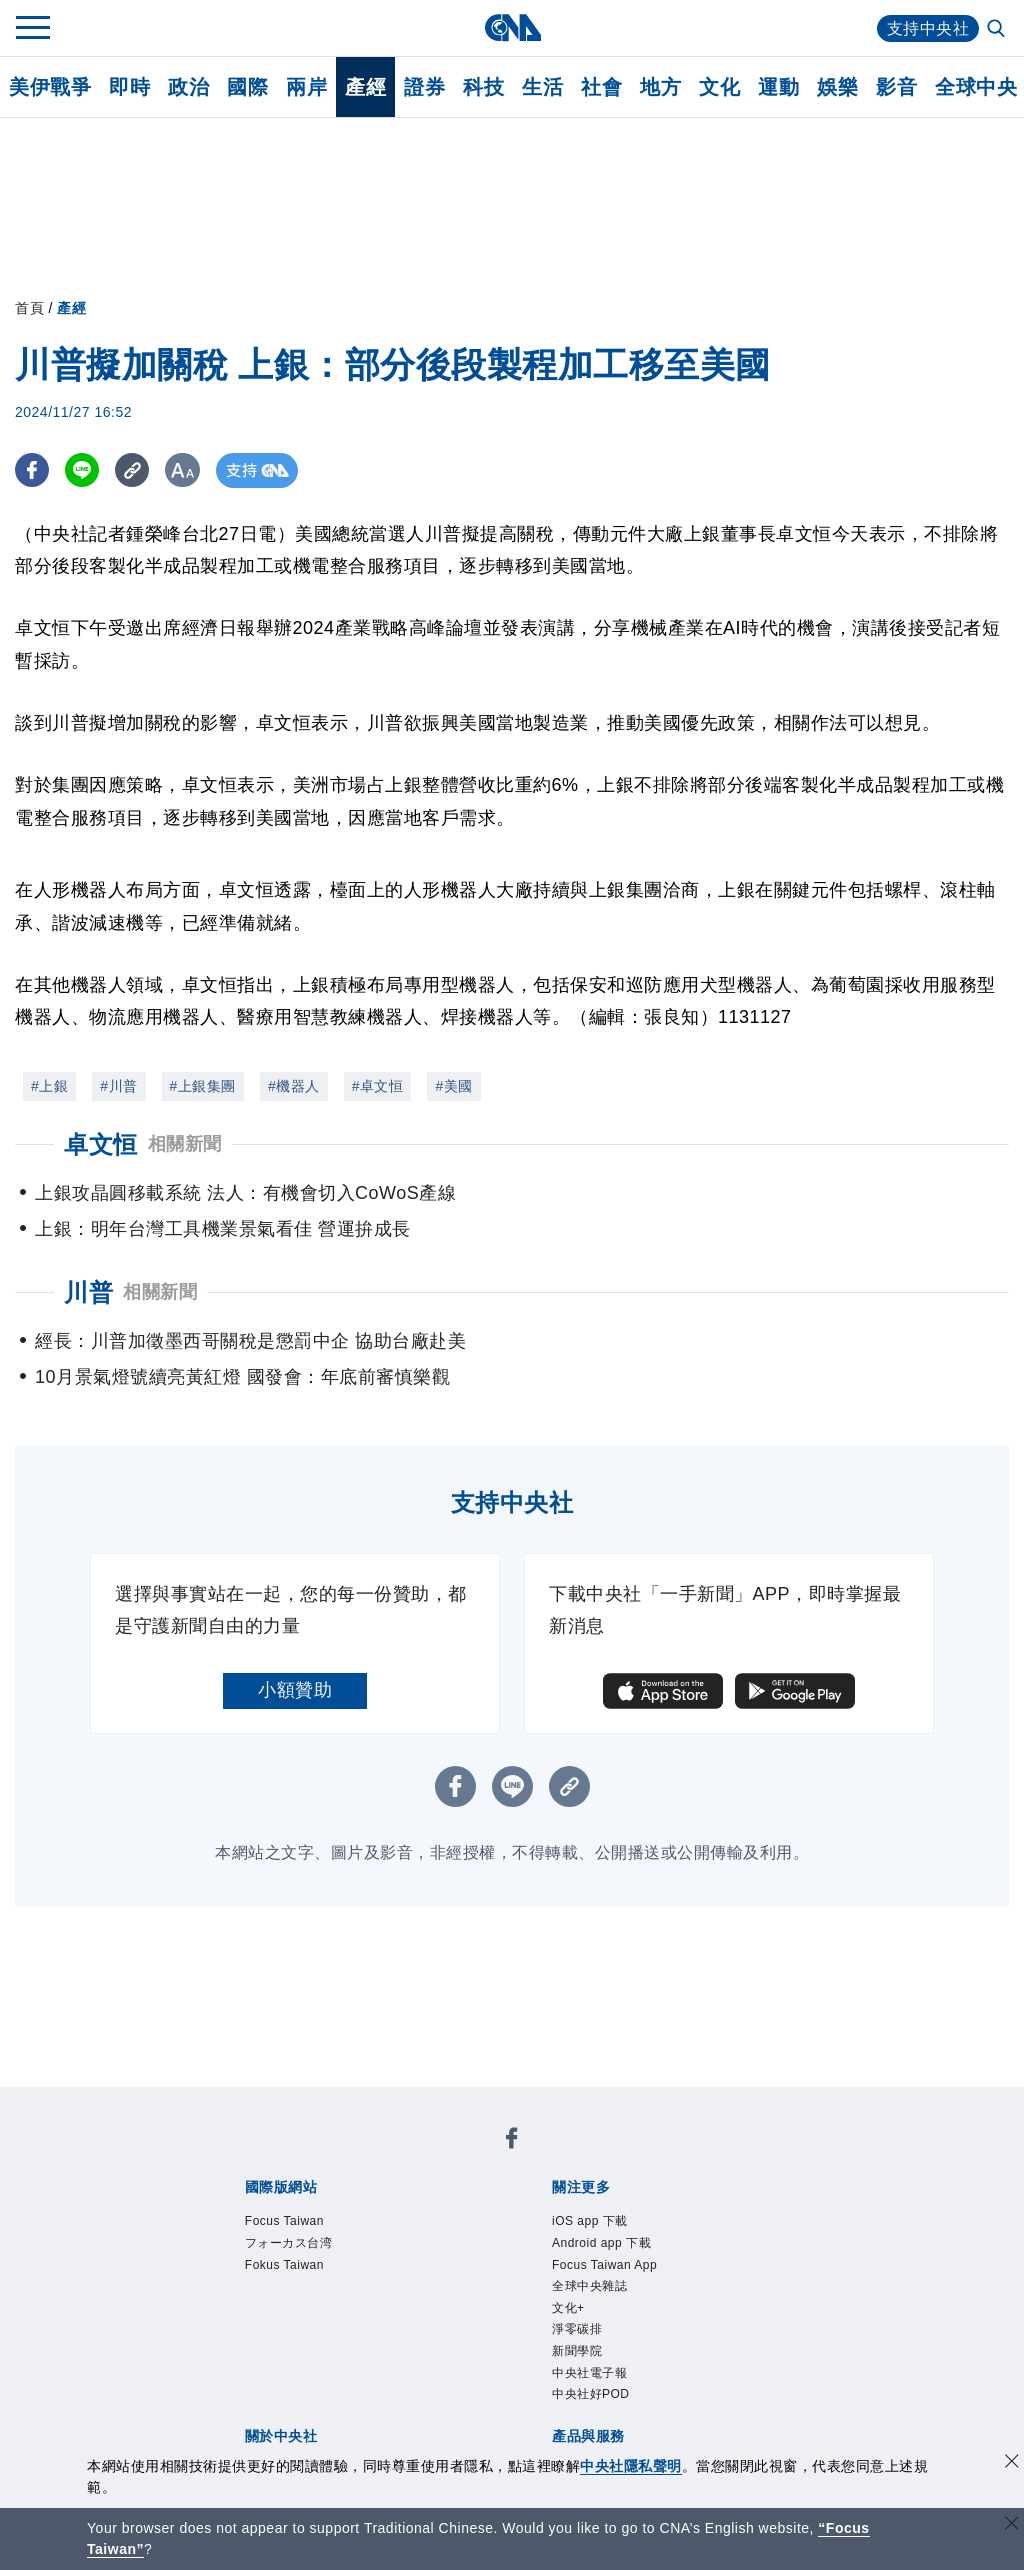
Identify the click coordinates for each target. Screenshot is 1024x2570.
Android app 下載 (601, 2243)
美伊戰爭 (50, 87)
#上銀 (49, 1086)
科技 (483, 87)
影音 (896, 87)
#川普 (118, 1086)
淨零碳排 (577, 2329)
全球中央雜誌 (589, 2286)
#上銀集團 (203, 1086)
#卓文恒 (378, 1086)
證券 (424, 87)
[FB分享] (32, 470)
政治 (188, 87)
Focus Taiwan (284, 2221)
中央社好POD (591, 2394)
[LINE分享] (83, 470)
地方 (660, 87)
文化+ (568, 2308)
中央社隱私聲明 (631, 2466)
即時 (129, 87)
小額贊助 (295, 1690)
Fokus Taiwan (284, 2265)
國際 (247, 87)
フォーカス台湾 (289, 2243)
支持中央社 (928, 28)
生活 (542, 87)
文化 (719, 87)
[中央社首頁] (512, 27)
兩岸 (306, 87)
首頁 (29, 308)
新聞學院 (577, 2351)
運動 (778, 87)
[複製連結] (134, 470)
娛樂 (837, 87)
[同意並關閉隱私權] (1012, 2463)
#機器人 (294, 1086)
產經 (365, 87)
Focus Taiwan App (604, 2265)
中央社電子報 (589, 2373)
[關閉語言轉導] (1012, 2525)
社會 (601, 87)
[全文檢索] (998, 30)
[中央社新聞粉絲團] (512, 2141)
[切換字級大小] (185, 470)
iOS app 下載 (590, 2221)
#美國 (453, 1086)
